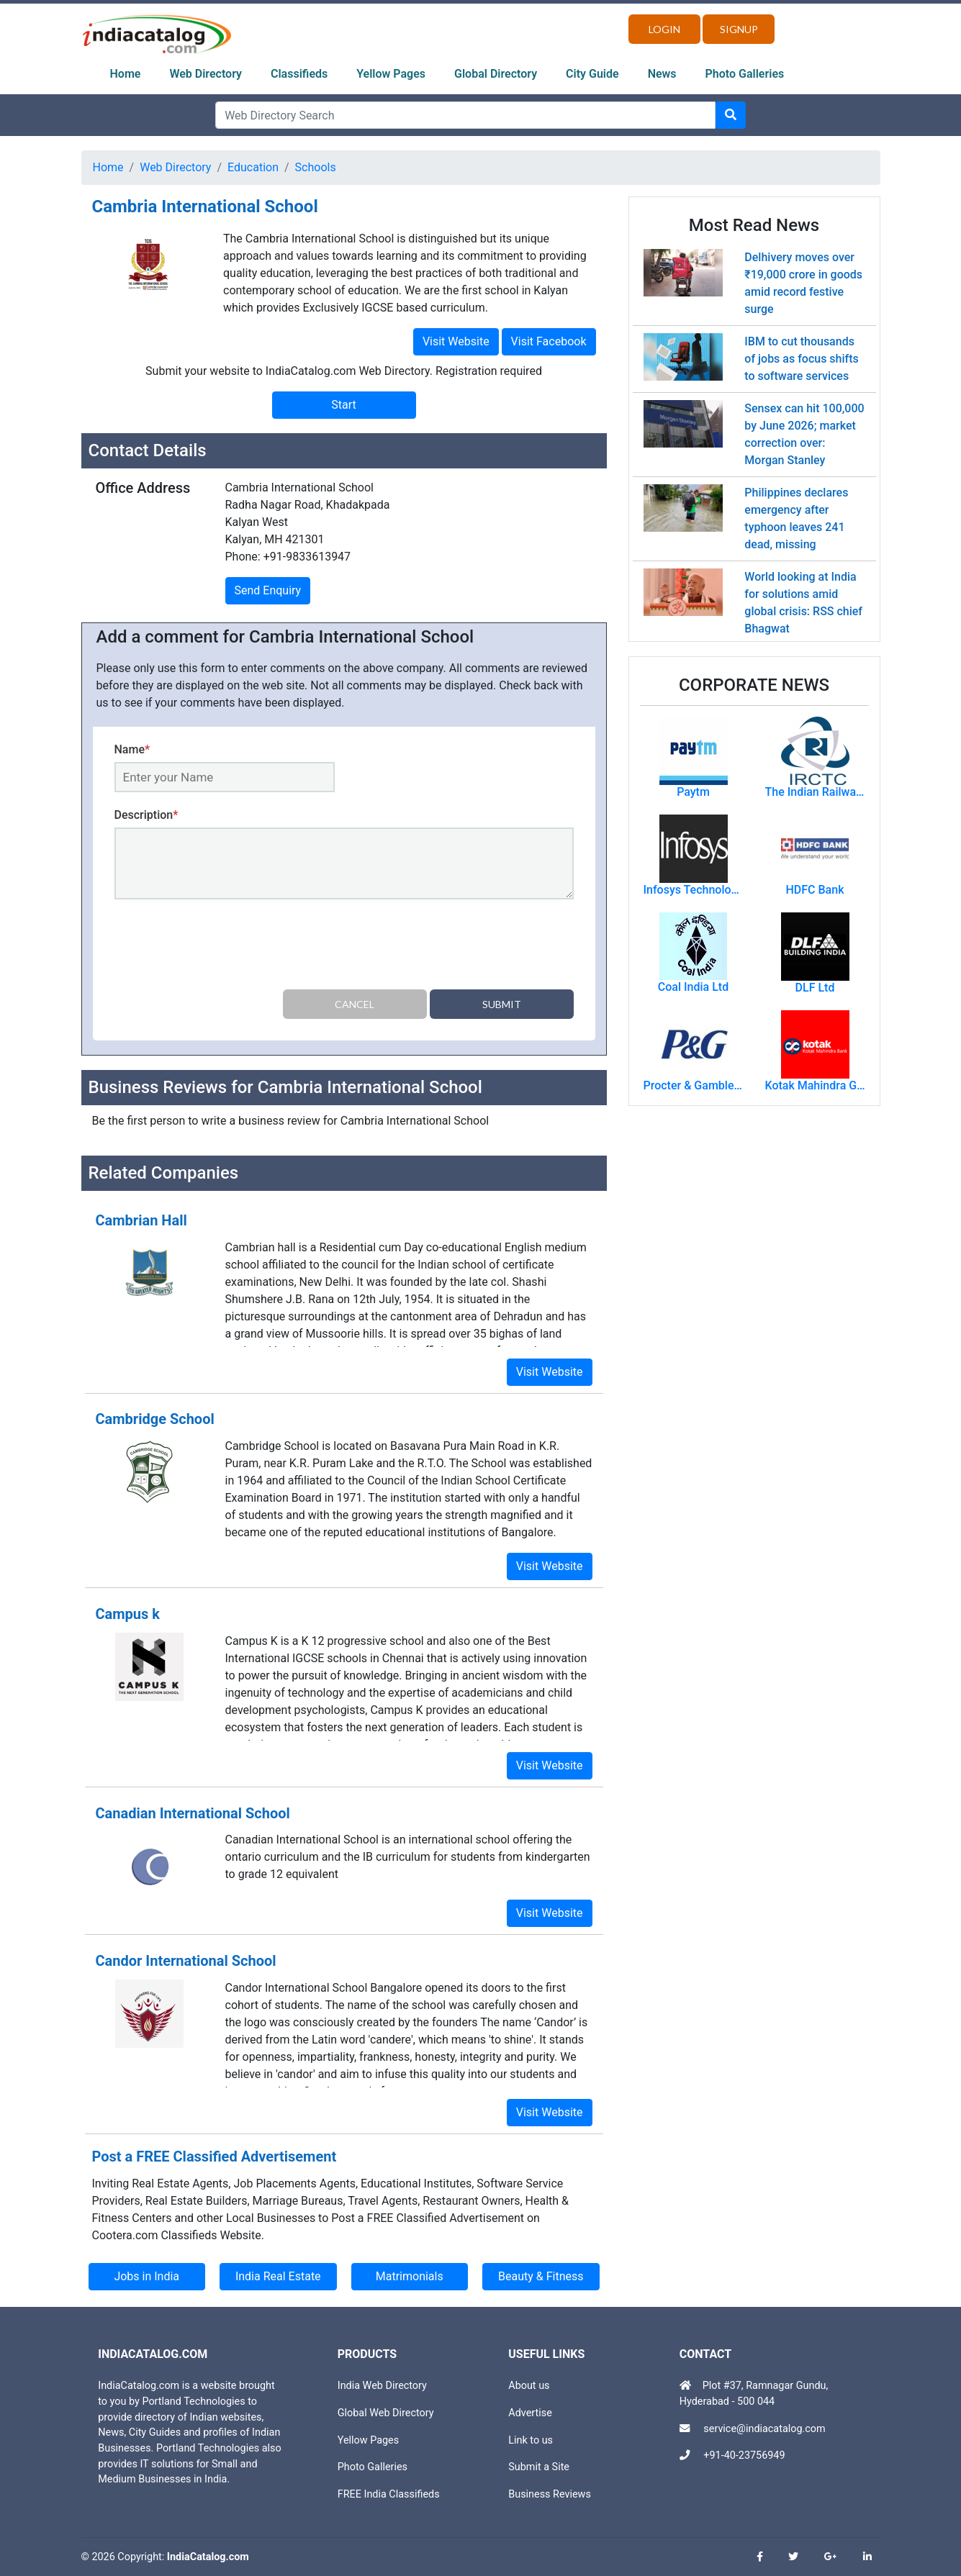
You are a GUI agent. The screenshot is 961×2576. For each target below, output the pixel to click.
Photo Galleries (745, 74)
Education (253, 167)
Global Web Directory (386, 2413)
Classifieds (299, 74)
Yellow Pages (390, 74)
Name (132, 749)
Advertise (530, 2413)
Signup (739, 29)
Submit (501, 1004)
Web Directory (205, 74)
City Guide (592, 74)
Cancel (354, 1004)
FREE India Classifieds (389, 2494)
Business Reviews (549, 2494)
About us (528, 2386)
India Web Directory (382, 2386)
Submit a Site (538, 2467)
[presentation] (223, 947)
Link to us (530, 2440)
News (662, 74)
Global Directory (495, 74)
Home (125, 74)
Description (146, 815)
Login (664, 29)
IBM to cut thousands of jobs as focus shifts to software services (801, 359)
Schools (315, 167)
